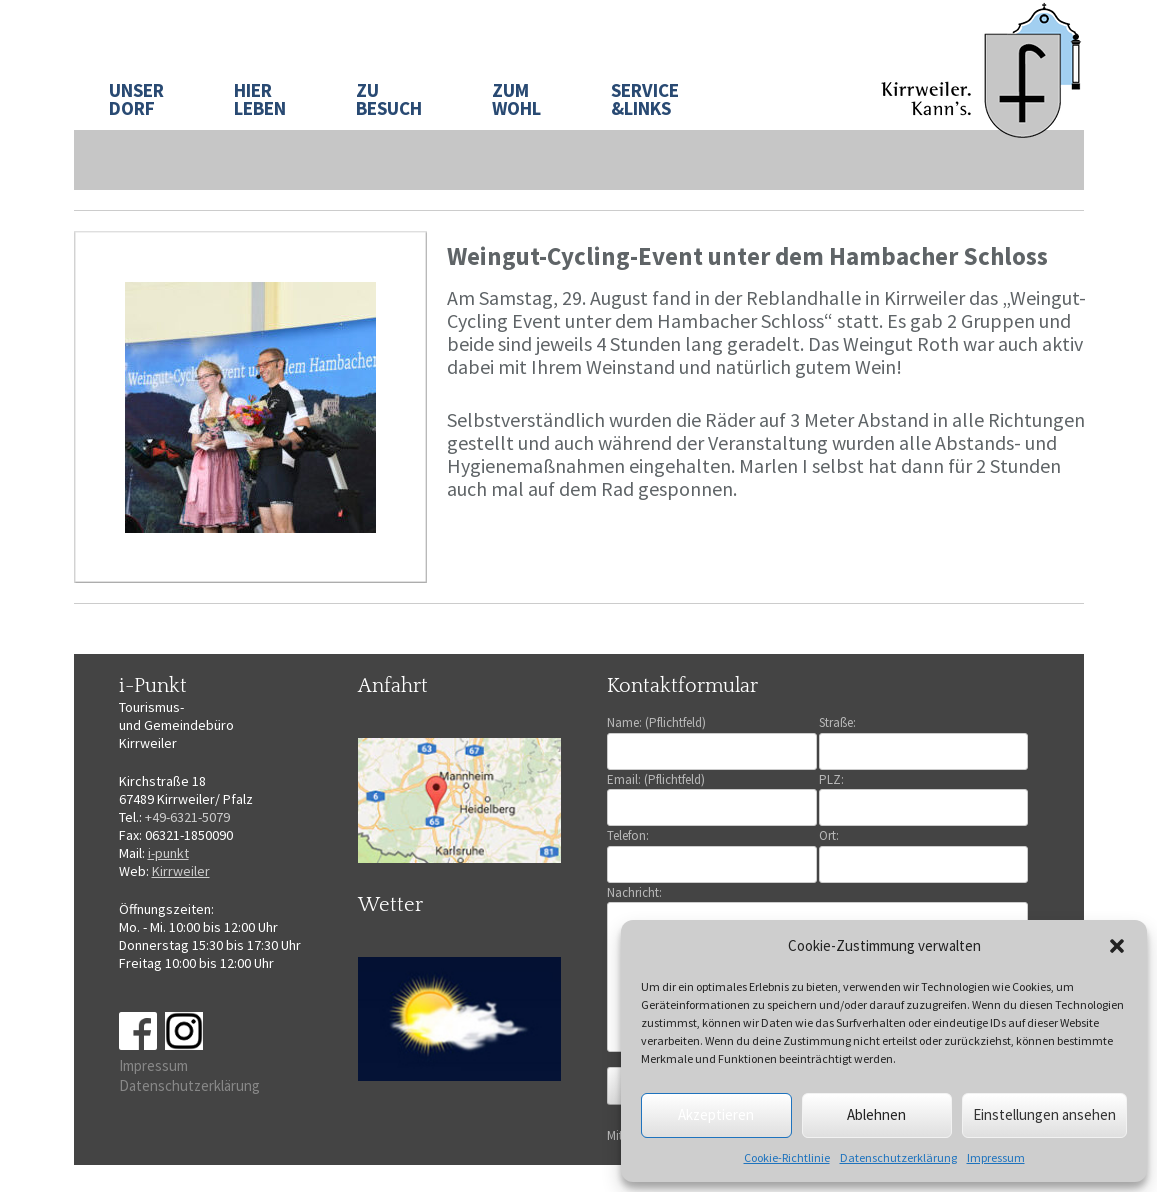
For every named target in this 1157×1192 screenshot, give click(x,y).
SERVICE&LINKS (645, 99)
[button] (1117, 946)
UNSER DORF (136, 99)
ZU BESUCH (389, 99)
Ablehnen (876, 1114)
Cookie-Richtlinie (787, 1157)
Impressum (996, 1157)
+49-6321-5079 (187, 817)
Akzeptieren (716, 1114)
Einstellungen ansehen (1044, 1114)
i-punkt (168, 853)
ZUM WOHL (516, 99)
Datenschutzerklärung (898, 1157)
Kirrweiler (181, 871)
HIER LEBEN (260, 99)
